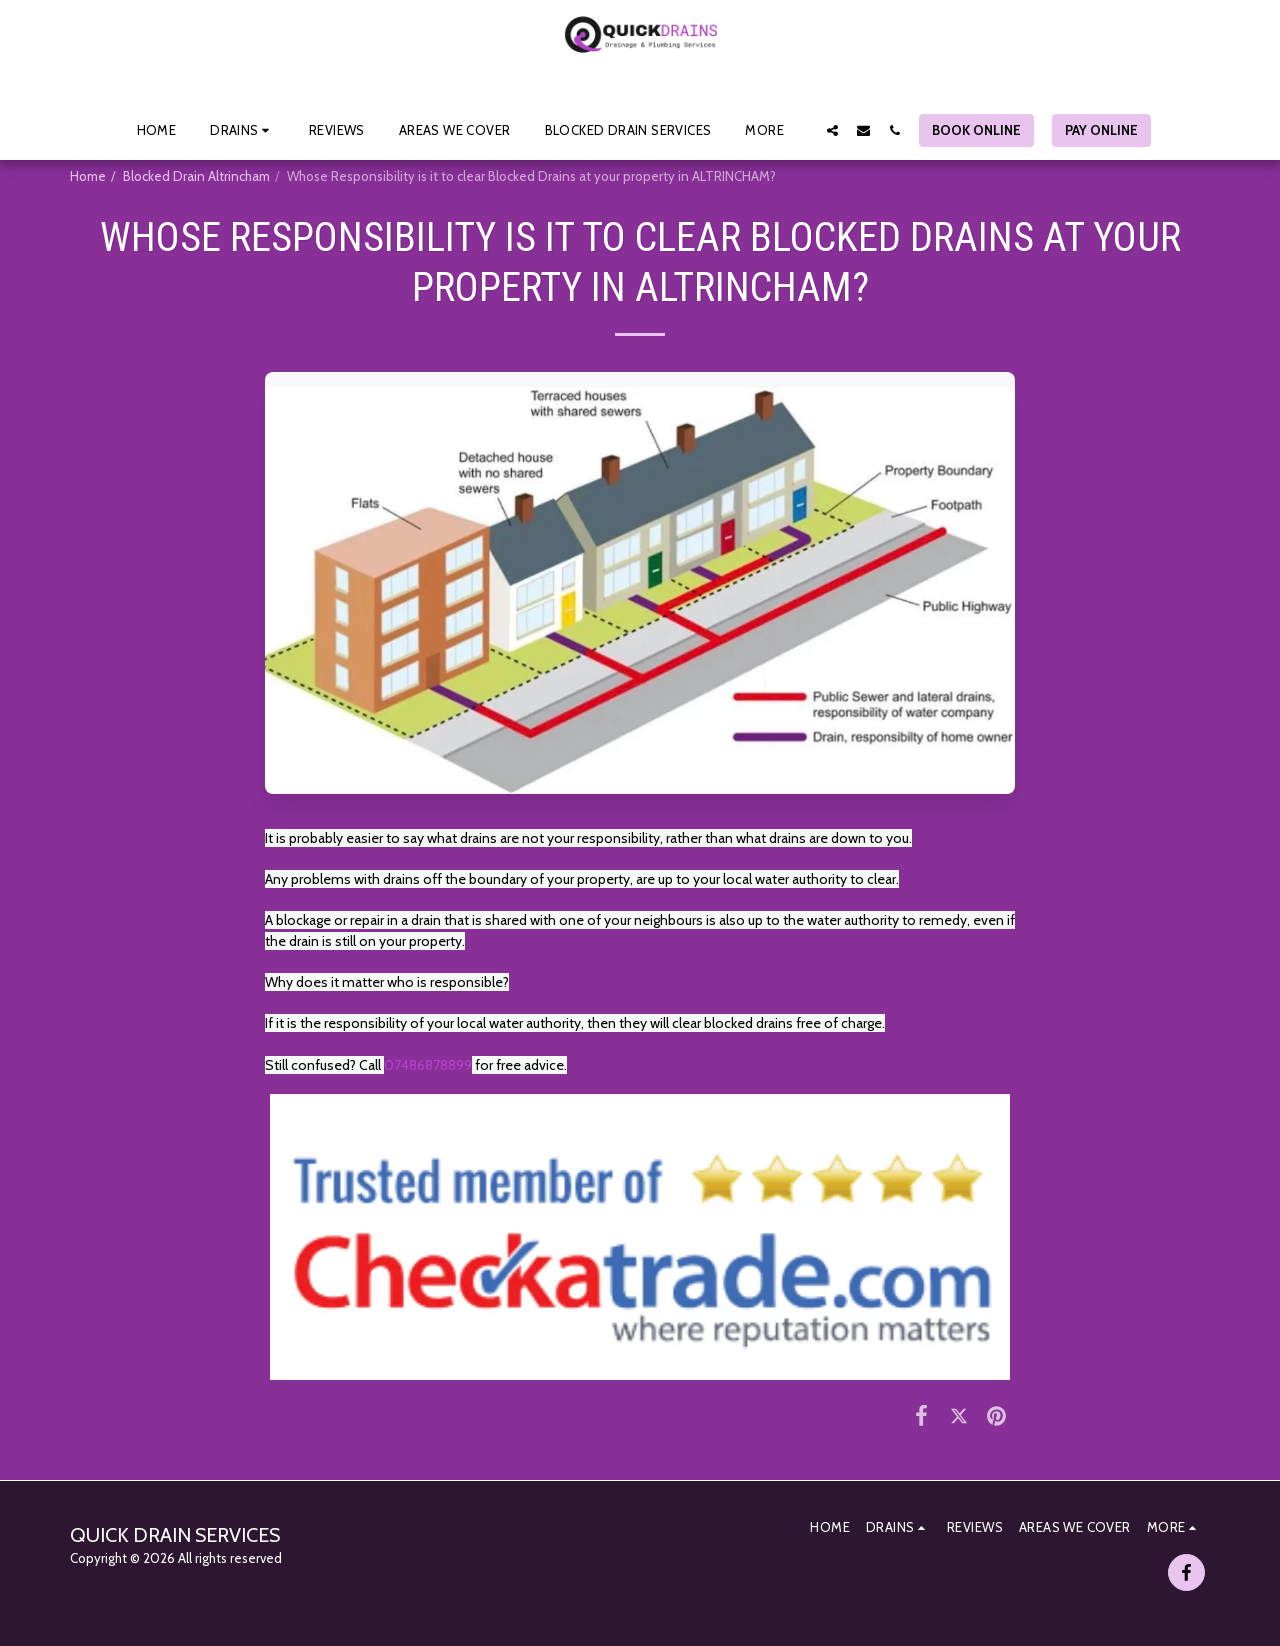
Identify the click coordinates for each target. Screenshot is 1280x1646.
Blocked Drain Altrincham (196, 176)
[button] (242, 130)
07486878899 (428, 1065)
